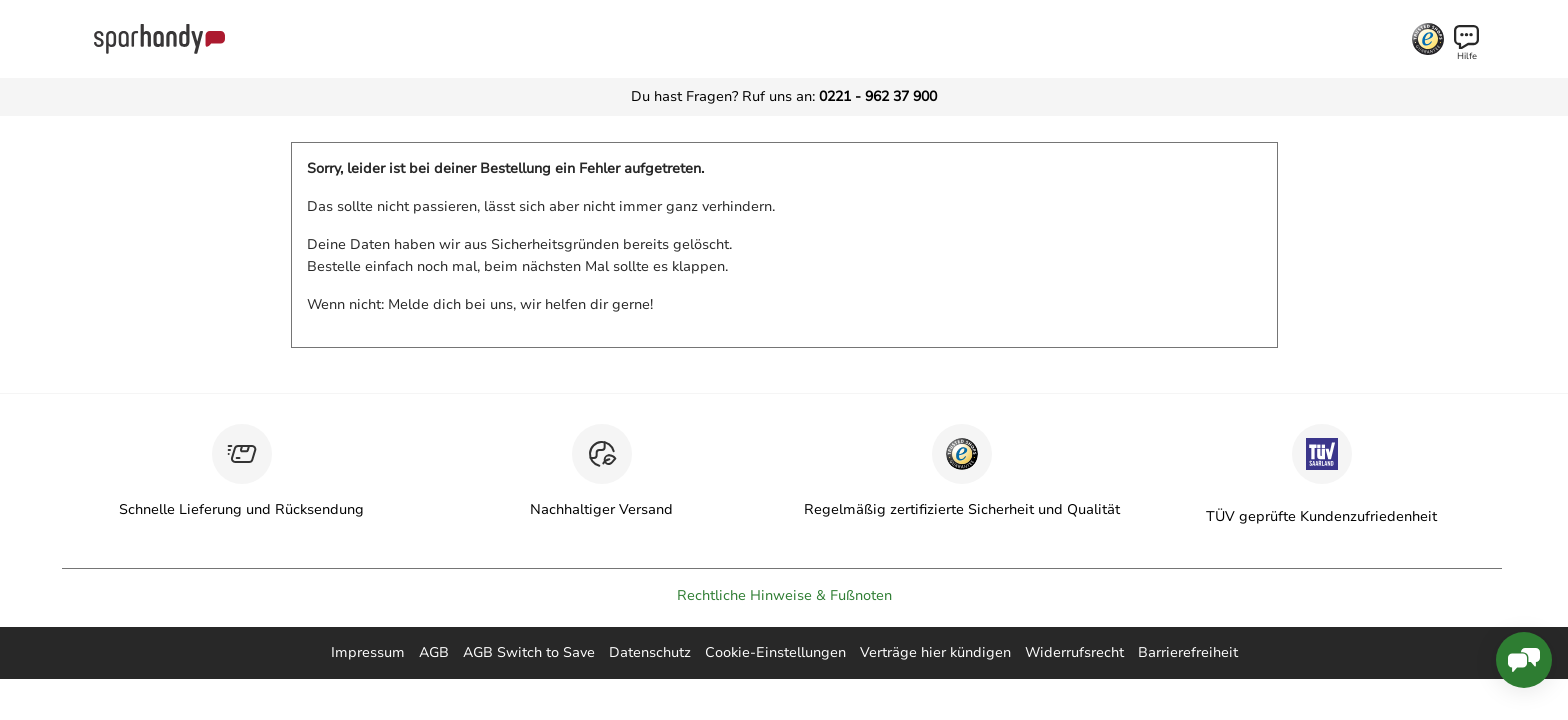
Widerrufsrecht (1074, 652)
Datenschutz (650, 652)
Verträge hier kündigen (935, 652)
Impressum (368, 652)
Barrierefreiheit (1188, 652)
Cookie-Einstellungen (775, 652)
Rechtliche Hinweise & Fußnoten (784, 595)
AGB (434, 652)
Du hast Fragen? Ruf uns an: (784, 96)
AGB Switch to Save (529, 652)
